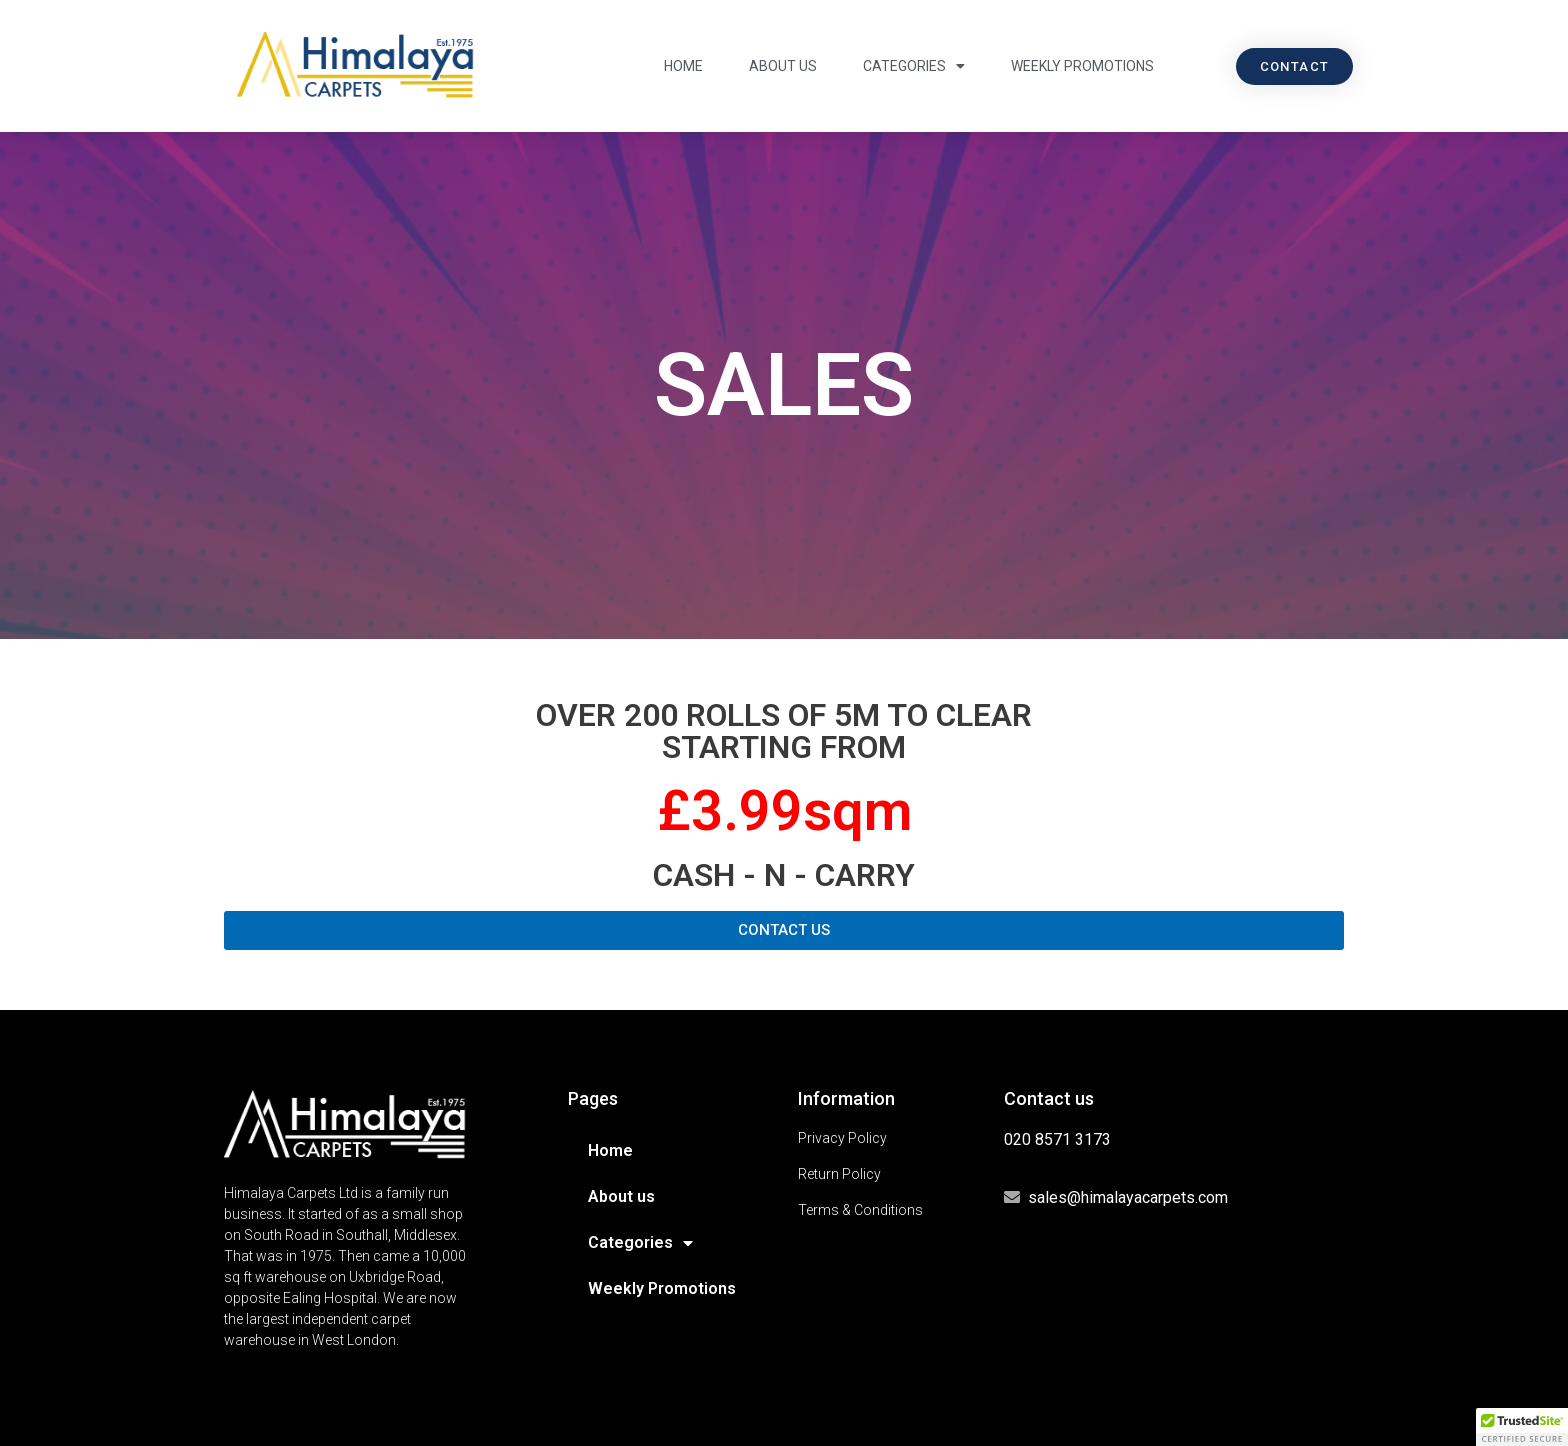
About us (783, 66)
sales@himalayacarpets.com (1128, 1197)
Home (683, 66)
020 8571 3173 (1057, 1139)
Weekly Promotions (1082, 66)
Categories (914, 66)
